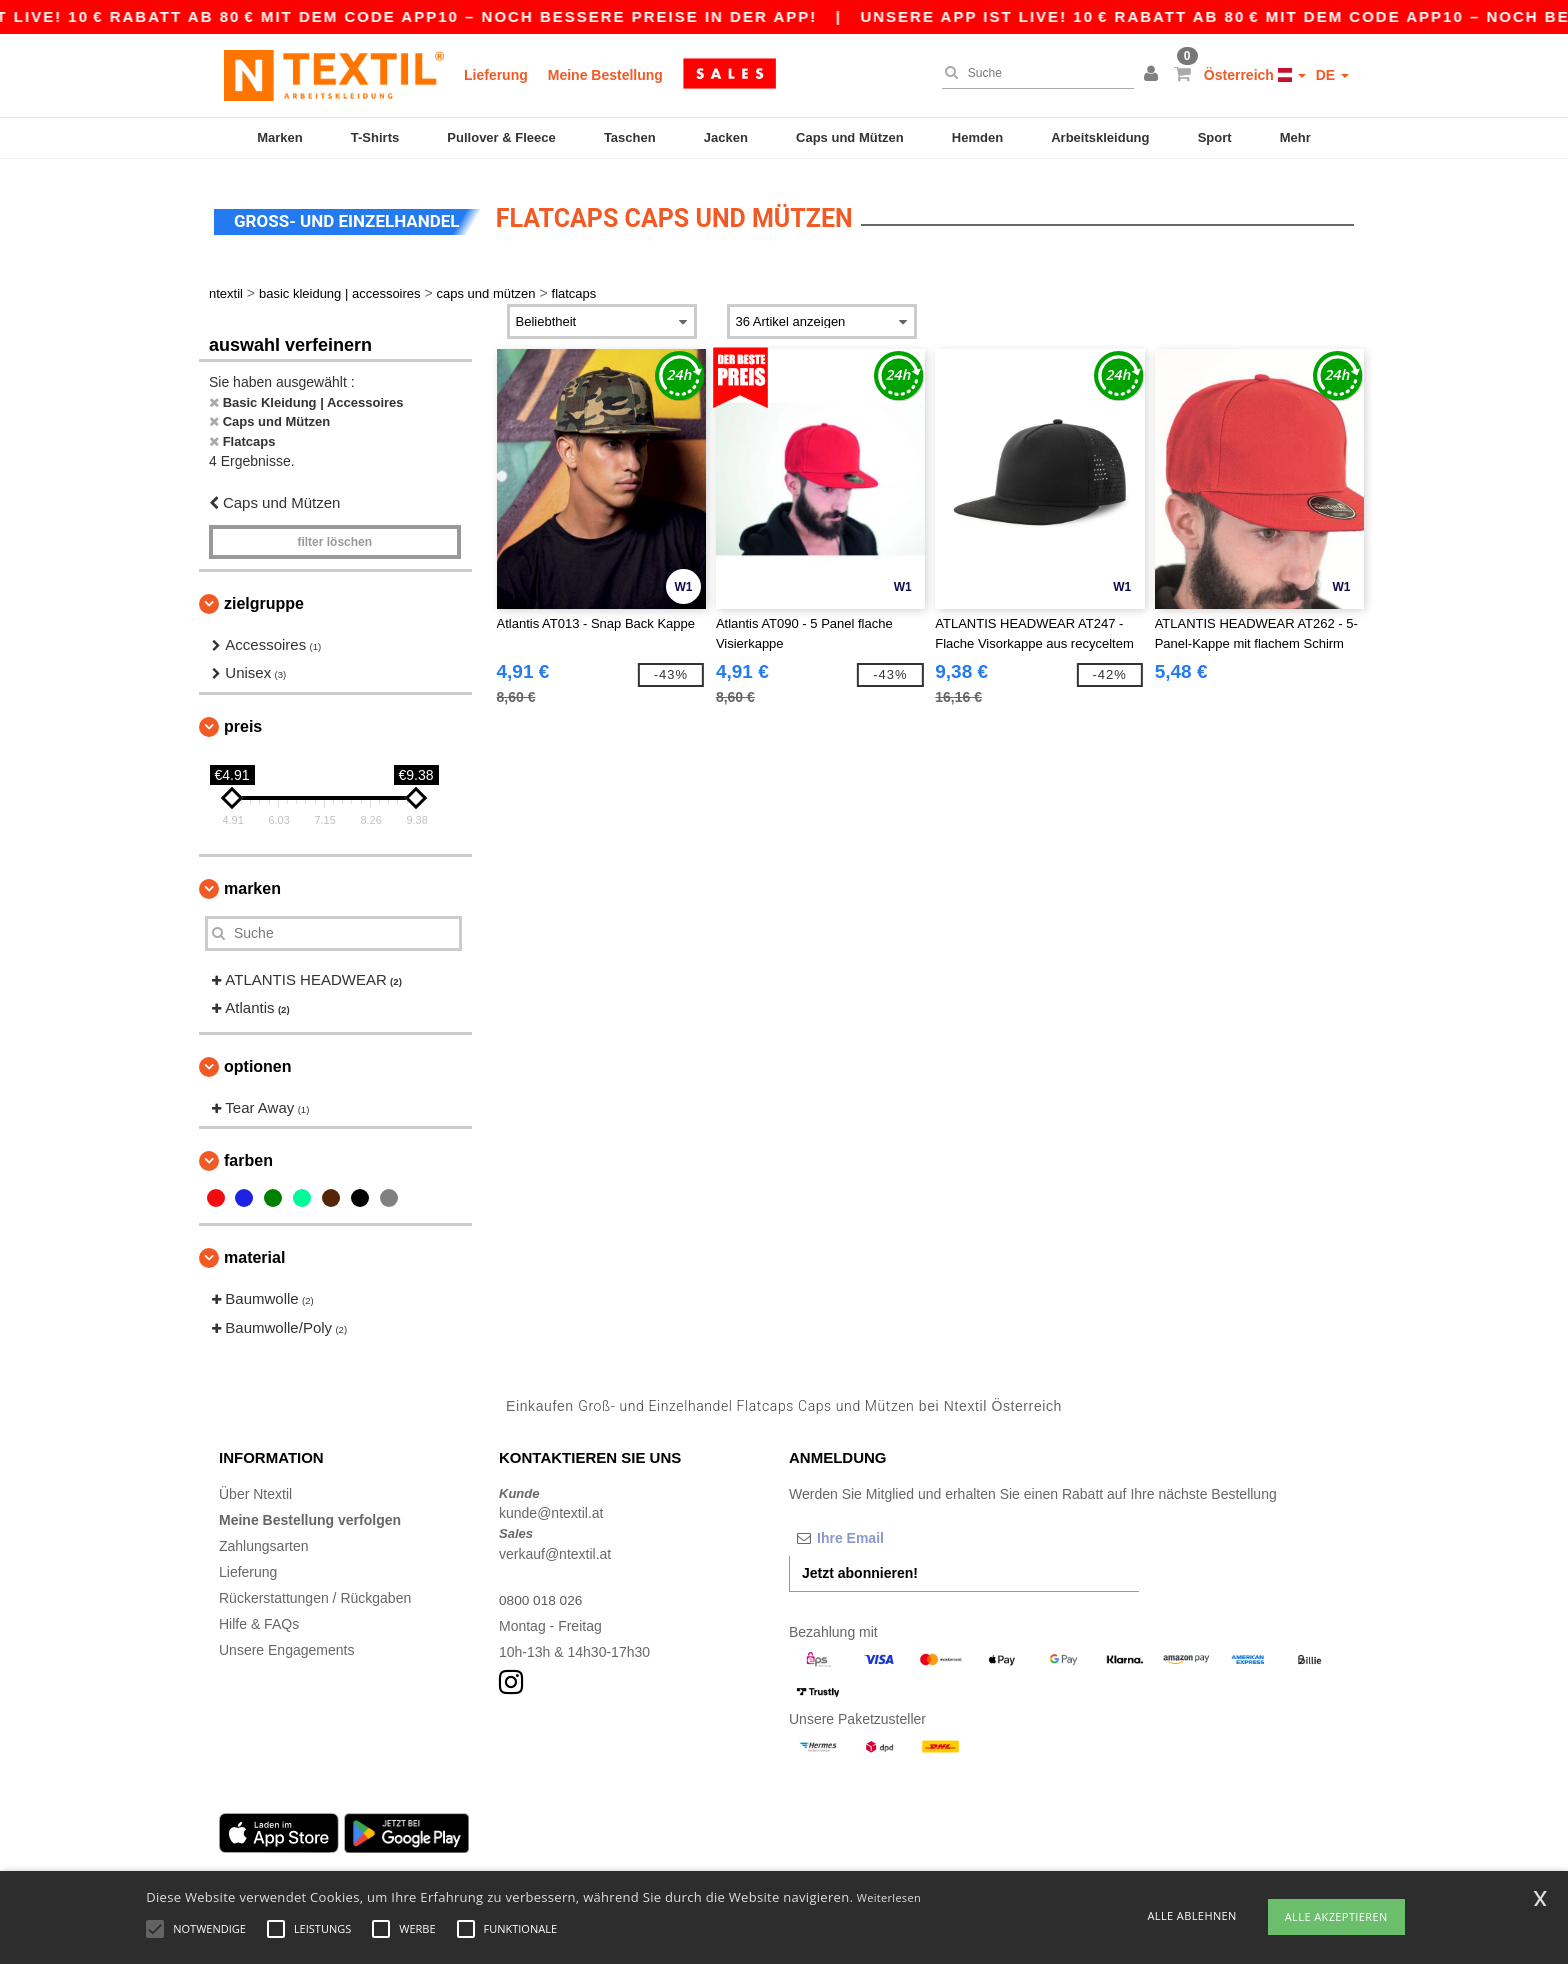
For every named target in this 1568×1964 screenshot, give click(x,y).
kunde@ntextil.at (551, 1507)
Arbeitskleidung (1100, 137)
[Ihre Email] (894, 1532)
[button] (1154, 75)
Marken (280, 137)
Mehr (1295, 137)
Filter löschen (334, 536)
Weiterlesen (889, 1897)
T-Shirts (375, 137)
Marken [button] (252, 882)
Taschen (630, 137)
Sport (1215, 137)
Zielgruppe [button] (264, 597)
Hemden (977, 137)
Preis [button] (243, 720)
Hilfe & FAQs (259, 1618)
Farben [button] (248, 1154)
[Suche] (1033, 73)
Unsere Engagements (286, 1644)
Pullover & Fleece (501, 137)
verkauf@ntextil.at (555, 1548)
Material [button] (254, 1251)
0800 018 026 (542, 1594)
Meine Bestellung (605, 75)
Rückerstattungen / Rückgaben (315, 1592)
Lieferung (496, 75)
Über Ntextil (255, 1488)
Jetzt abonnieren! (860, 1567)
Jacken (726, 137)
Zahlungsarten (264, 1540)
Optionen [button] (258, 1060)
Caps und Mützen (850, 137)
